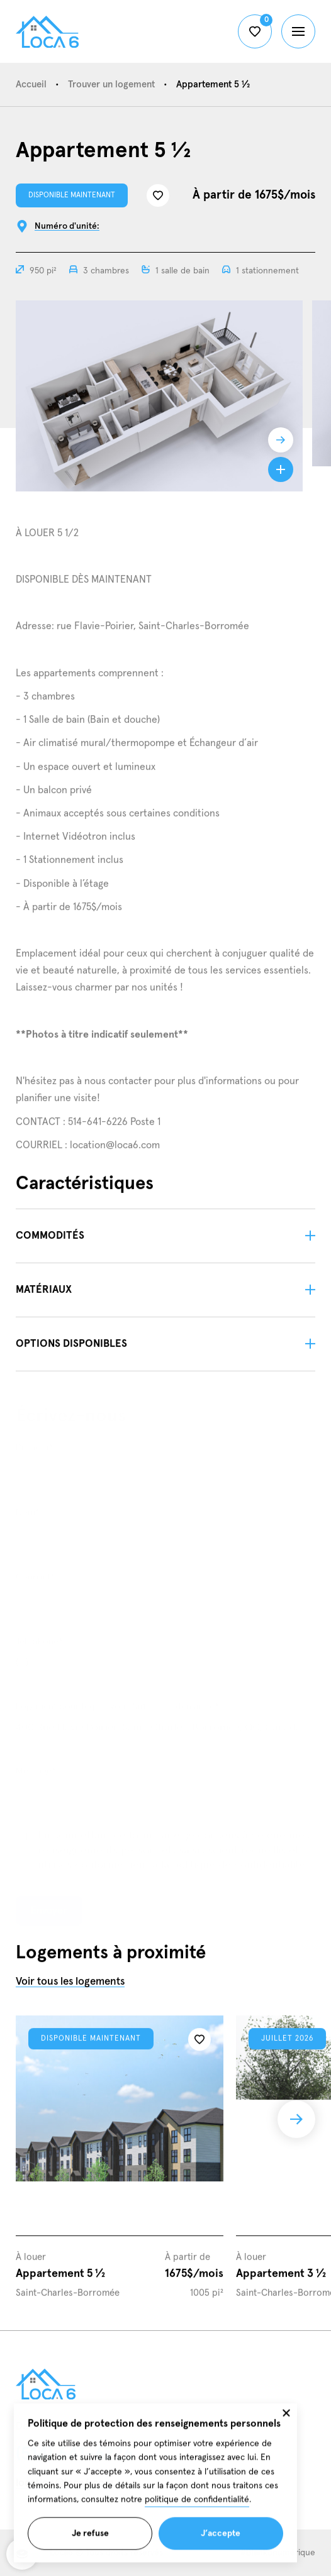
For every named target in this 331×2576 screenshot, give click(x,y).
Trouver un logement (111, 85)
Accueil (31, 85)
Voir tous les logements (70, 1988)
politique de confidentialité (197, 2512)
